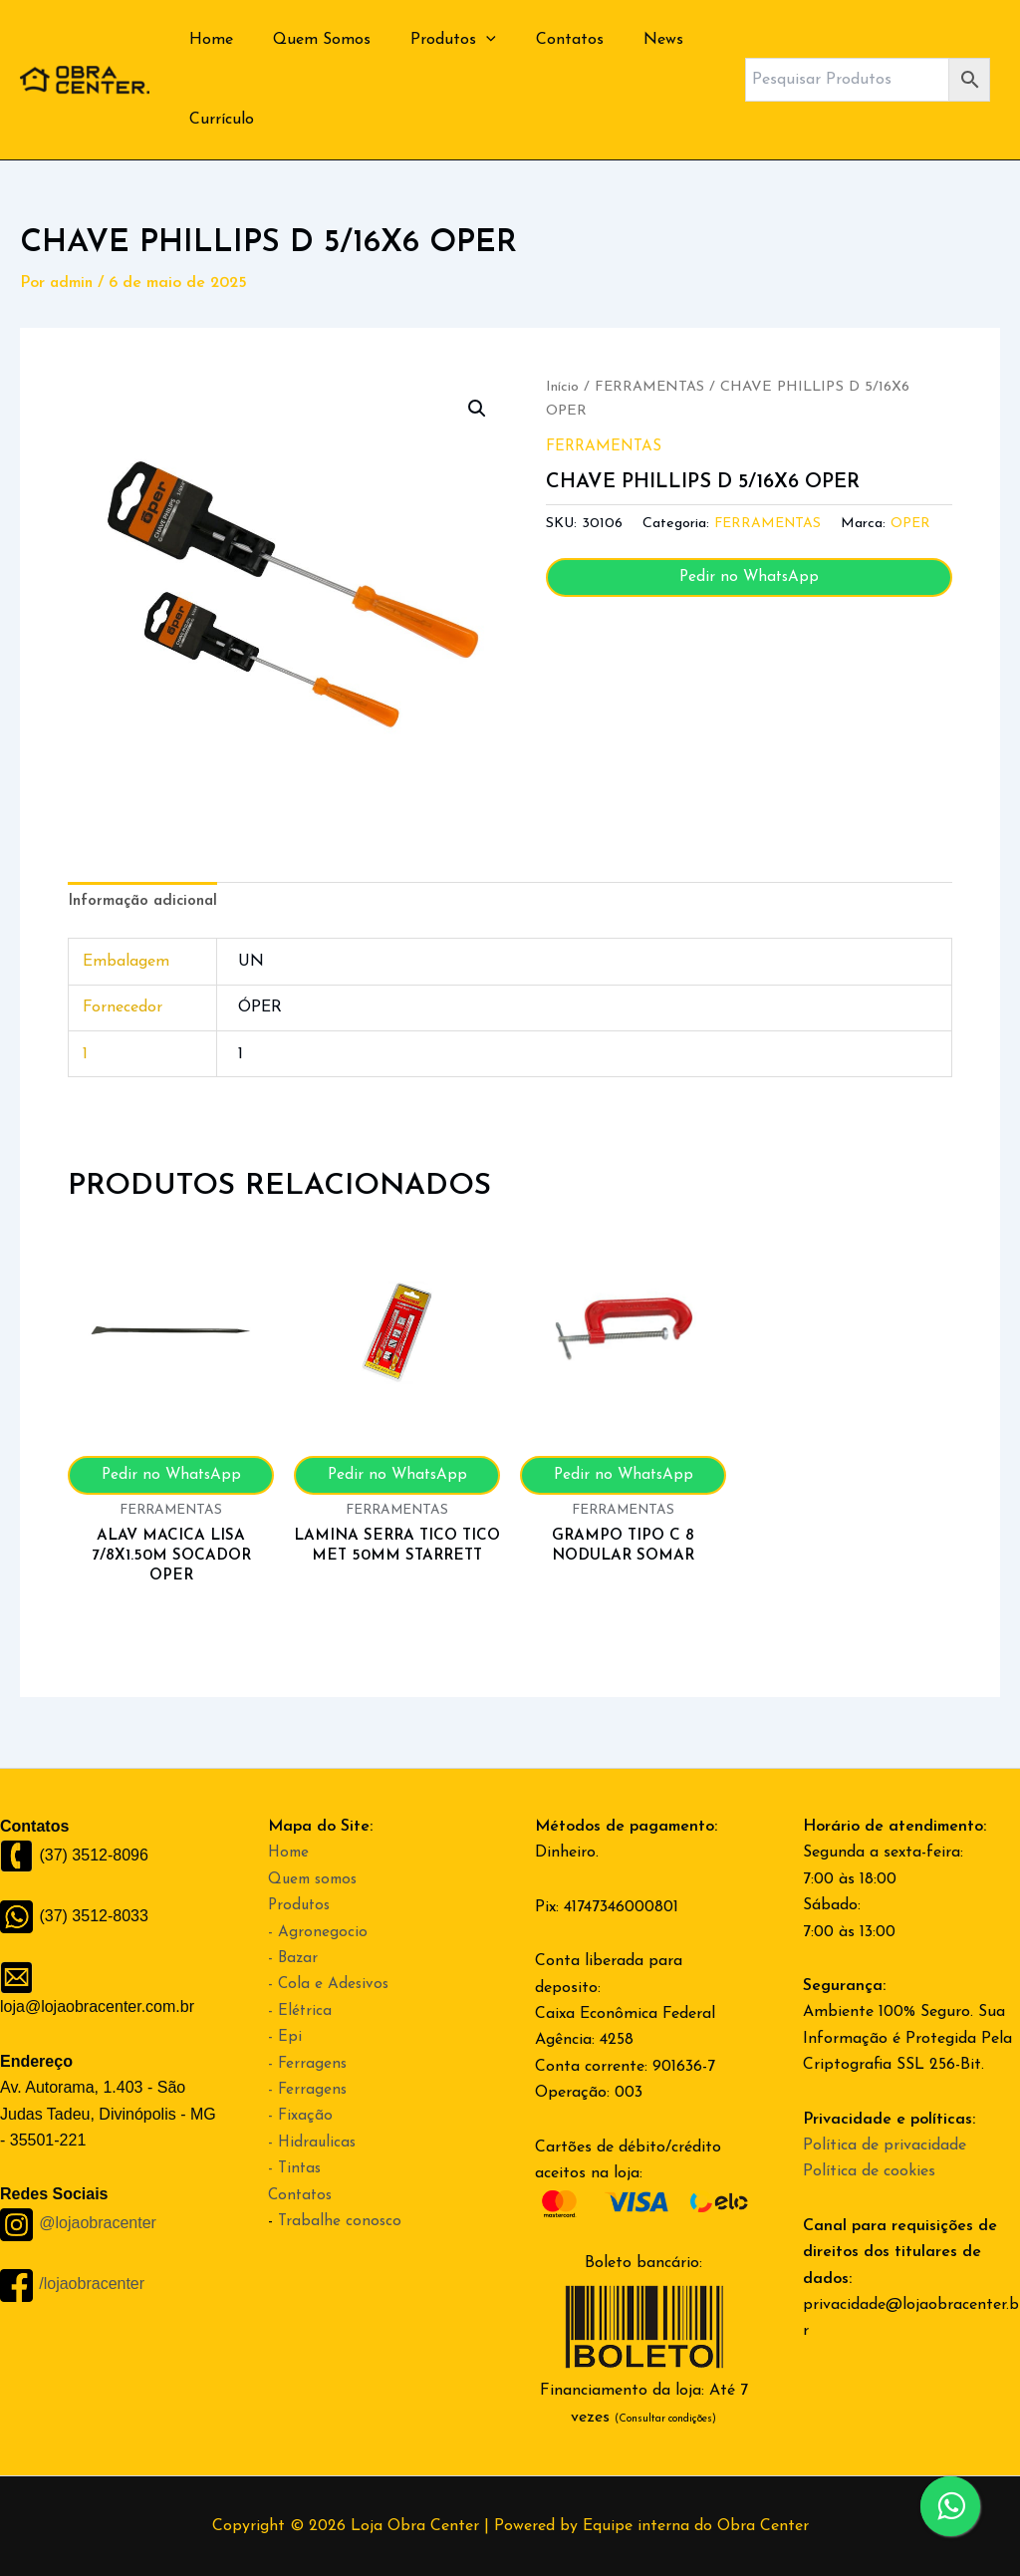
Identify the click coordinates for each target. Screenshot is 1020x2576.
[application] (466, 40)
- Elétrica (300, 2011)
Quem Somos (310, 40)
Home (207, 40)
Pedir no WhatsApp (749, 577)
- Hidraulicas (313, 2142)
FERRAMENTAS (651, 387)
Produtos (433, 40)
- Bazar (294, 1958)
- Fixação (301, 2116)
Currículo (217, 120)
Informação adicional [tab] (146, 903)
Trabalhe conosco (340, 2221)
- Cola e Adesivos (329, 1984)
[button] (476, 410)
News (627, 40)
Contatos (542, 40)
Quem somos (316, 1879)
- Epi (285, 2037)
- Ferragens (308, 2064)
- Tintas (296, 2168)
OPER (915, 523)
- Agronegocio (318, 1932)
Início (562, 387)
